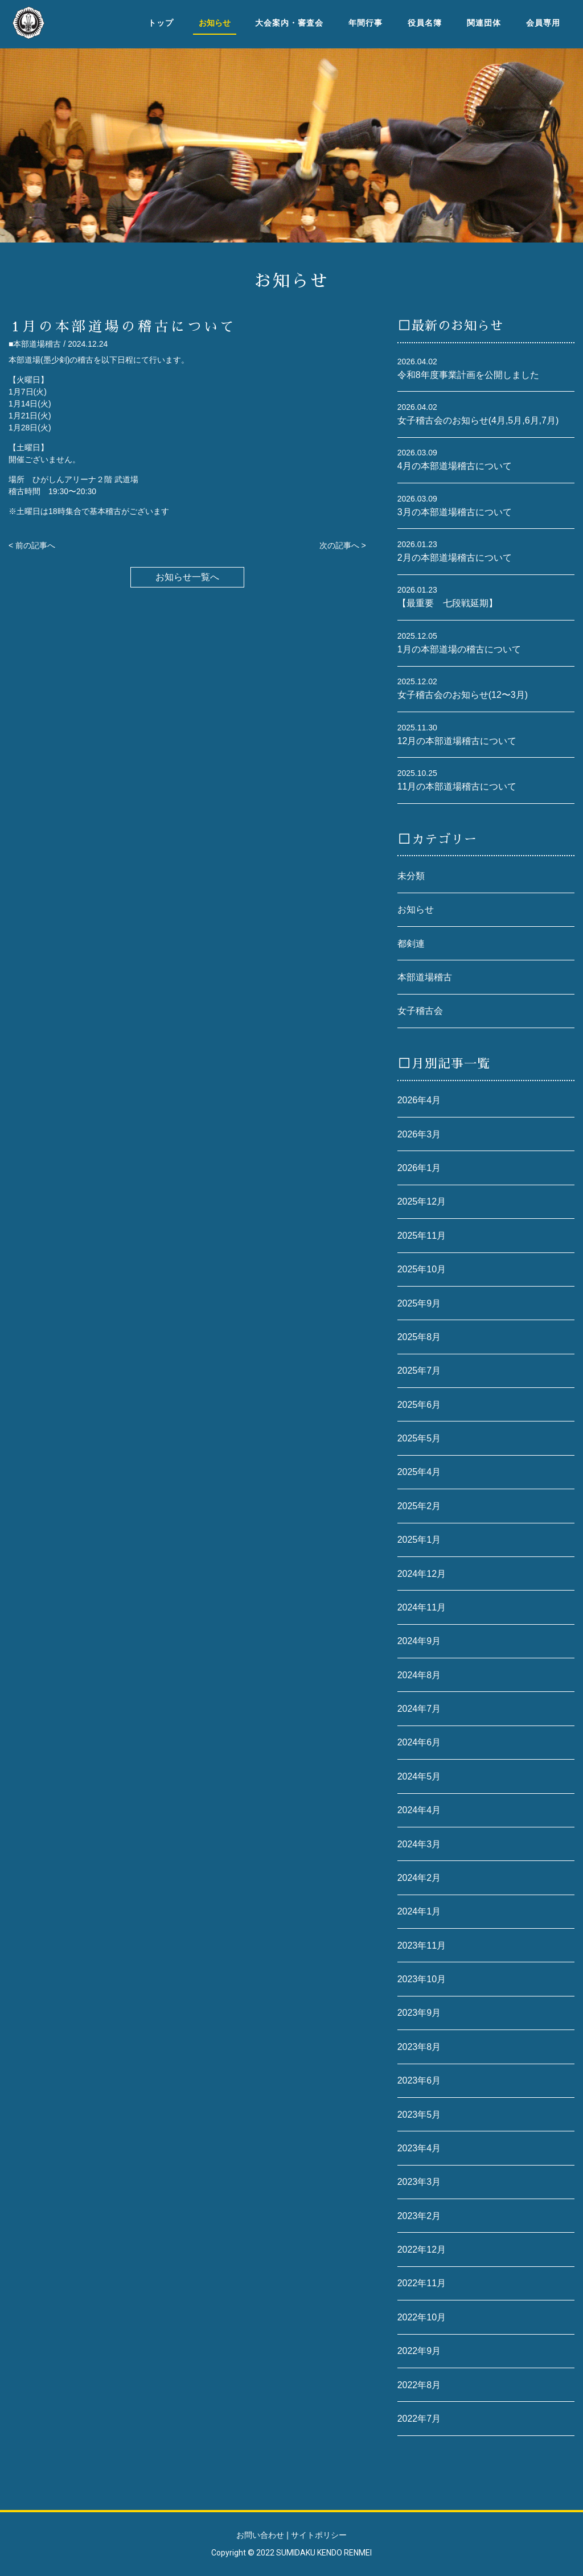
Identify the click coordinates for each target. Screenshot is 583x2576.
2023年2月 (419, 2216)
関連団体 (484, 22)
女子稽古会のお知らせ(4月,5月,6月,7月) (478, 420)
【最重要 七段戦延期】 (447, 603)
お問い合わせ (260, 2535)
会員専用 (543, 22)
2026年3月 (419, 1134)
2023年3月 (419, 2182)
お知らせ (415, 909)
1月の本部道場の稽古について (459, 649)
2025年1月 (419, 1539)
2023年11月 (421, 1945)
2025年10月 (421, 1269)
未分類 (411, 876)
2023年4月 (419, 2148)
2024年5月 (419, 1776)
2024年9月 (419, 1641)
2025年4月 (419, 1472)
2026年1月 (419, 1168)
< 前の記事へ (32, 545)
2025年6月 (419, 1405)
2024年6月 (419, 1742)
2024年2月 (419, 1878)
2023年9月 (419, 2013)
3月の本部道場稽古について (454, 512)
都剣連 (411, 943)
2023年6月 (419, 2080)
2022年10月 (421, 2317)
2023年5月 (419, 2114)
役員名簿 (425, 22)
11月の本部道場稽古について (457, 786)
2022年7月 (419, 2418)
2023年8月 (419, 2047)
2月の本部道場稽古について (454, 557)
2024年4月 (419, 1810)
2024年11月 (421, 1607)
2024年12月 (421, 1574)
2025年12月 (421, 1201)
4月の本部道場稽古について (454, 466)
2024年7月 (419, 1709)
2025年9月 (419, 1303)
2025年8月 (419, 1337)
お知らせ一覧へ (187, 577)
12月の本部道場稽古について (457, 741)
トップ (161, 22)
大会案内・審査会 (289, 22)
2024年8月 (419, 1675)
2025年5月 (419, 1438)
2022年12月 (421, 2249)
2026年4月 (419, 1100)
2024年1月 (419, 1911)
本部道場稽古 (424, 977)
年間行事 (365, 22)
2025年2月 (419, 1506)
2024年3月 (419, 1844)
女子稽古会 (420, 1011)
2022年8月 (419, 2385)
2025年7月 (419, 1370)
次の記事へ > (342, 545)
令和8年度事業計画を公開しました (468, 375)
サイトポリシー (319, 2535)
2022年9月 (419, 2351)
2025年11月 (421, 1235)
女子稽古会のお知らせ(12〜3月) (462, 695)
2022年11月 (421, 2283)
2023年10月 (421, 1979)
